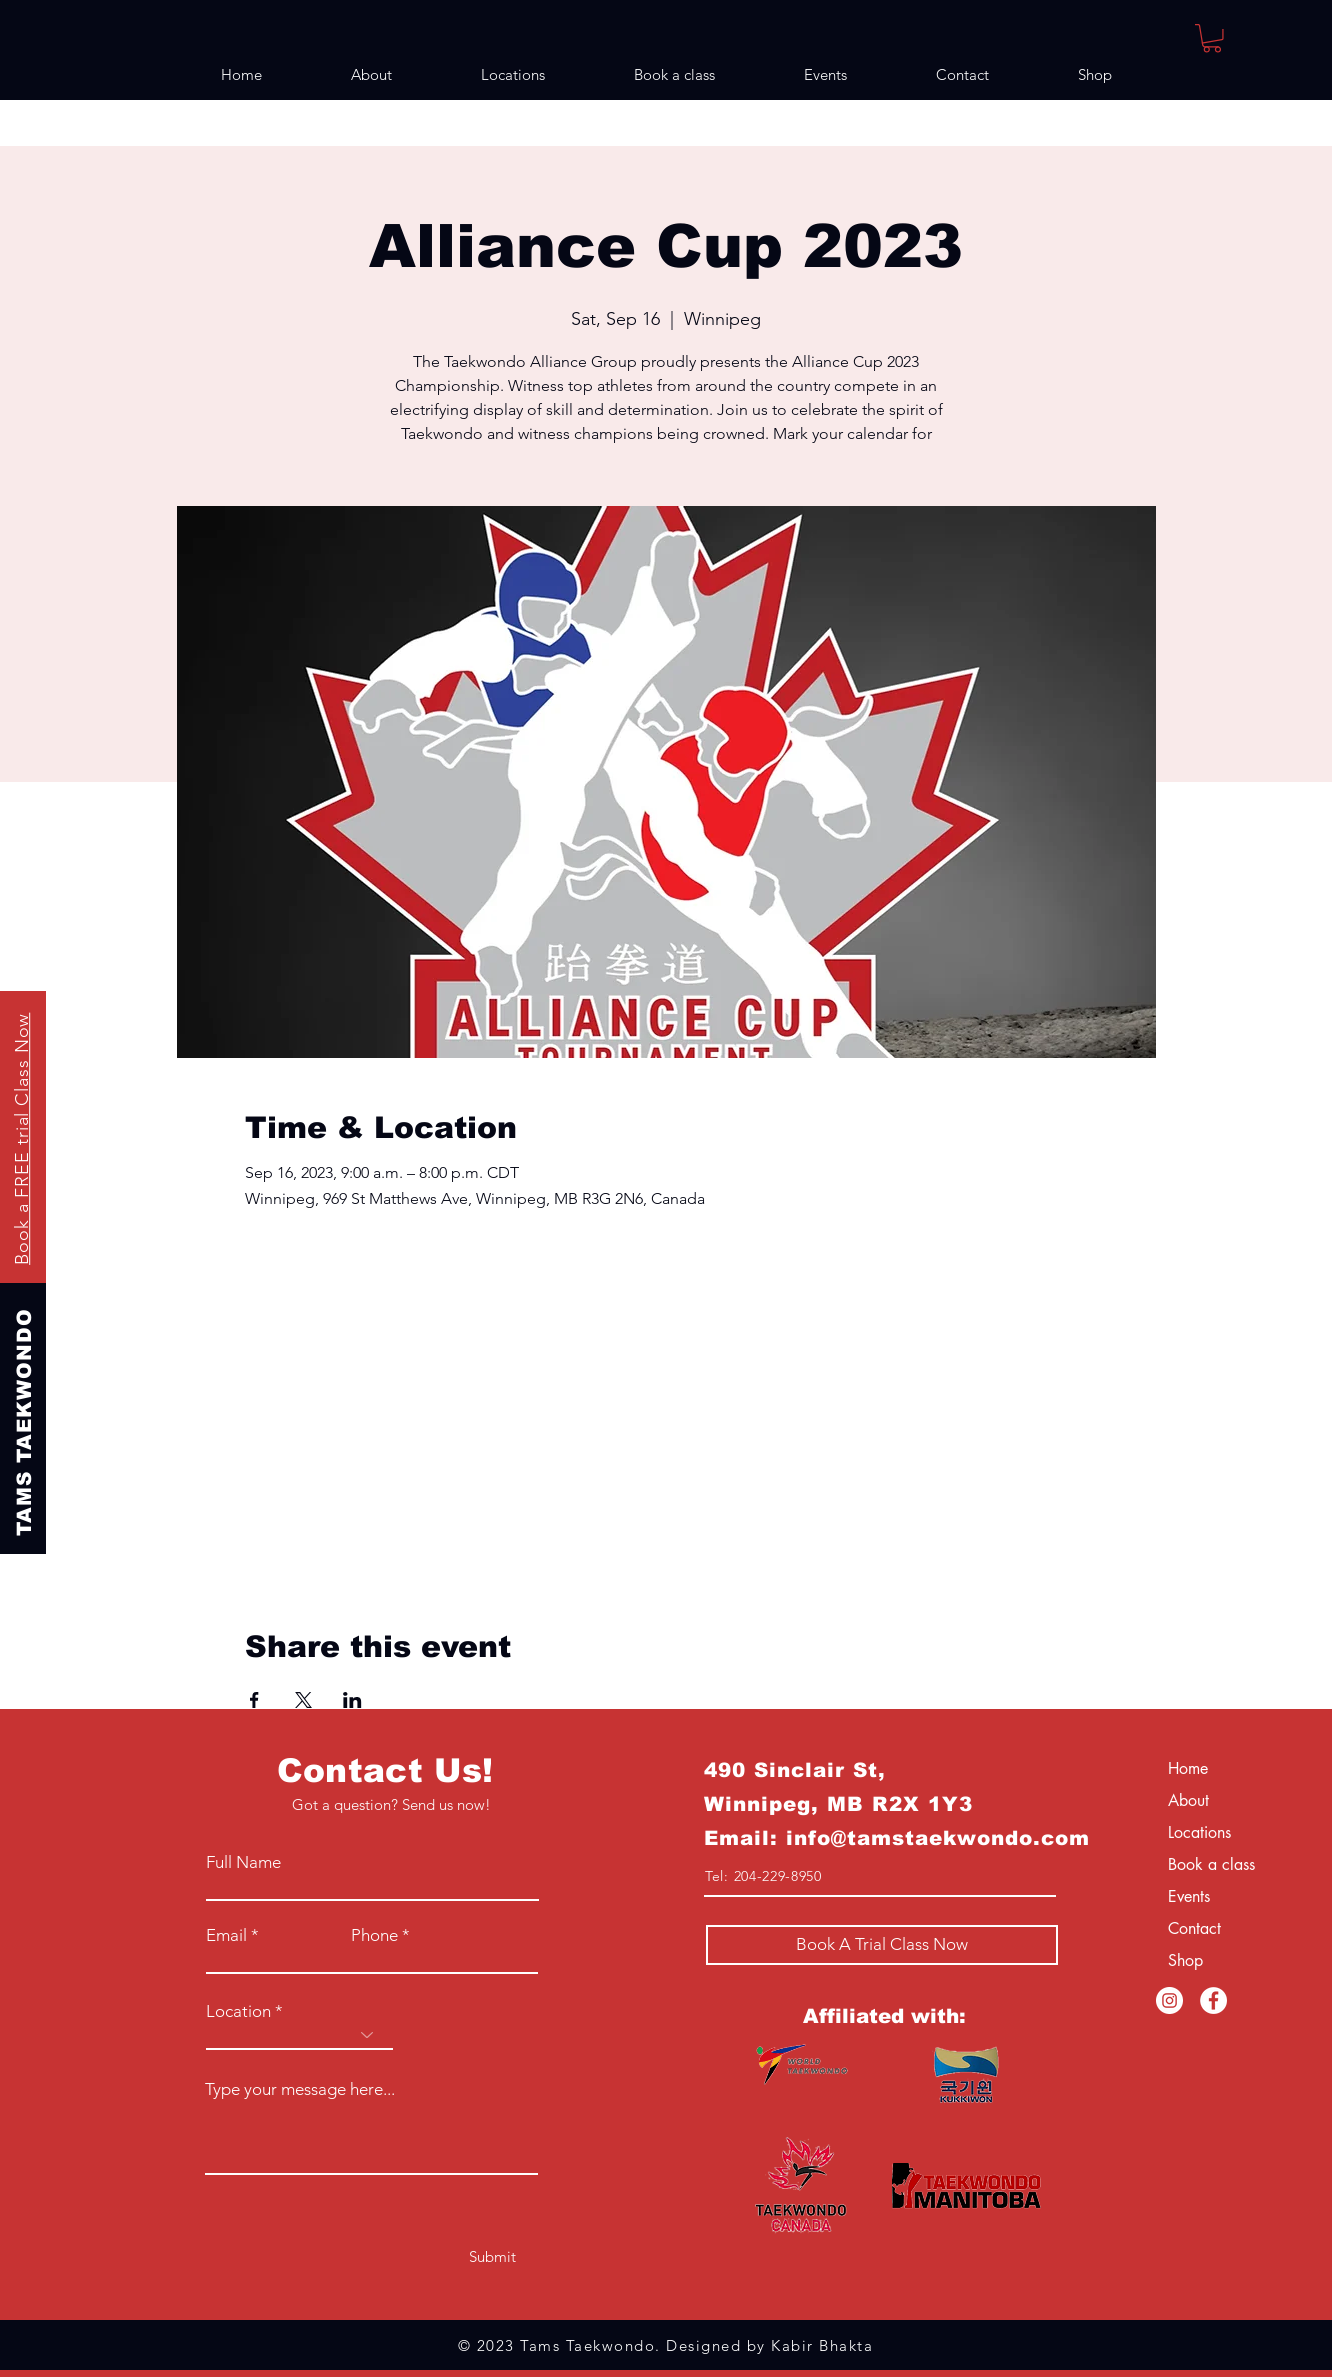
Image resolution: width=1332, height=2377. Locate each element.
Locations (1199, 1832)
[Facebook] (1213, 2000)
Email (226, 1935)
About (1188, 1800)
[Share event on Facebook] (254, 1700)
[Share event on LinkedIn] (352, 1700)
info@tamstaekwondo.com (938, 1838)
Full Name (243, 1862)
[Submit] (492, 2256)
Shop (1185, 1960)
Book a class (1211, 1864)
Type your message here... (300, 2089)
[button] (1212, 38)
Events (1189, 1896)
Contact (1194, 1928)
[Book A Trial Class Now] (882, 1945)
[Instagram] (1169, 2000)
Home (1188, 1768)
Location (238, 2011)
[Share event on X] (303, 1700)
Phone (374, 1935)
